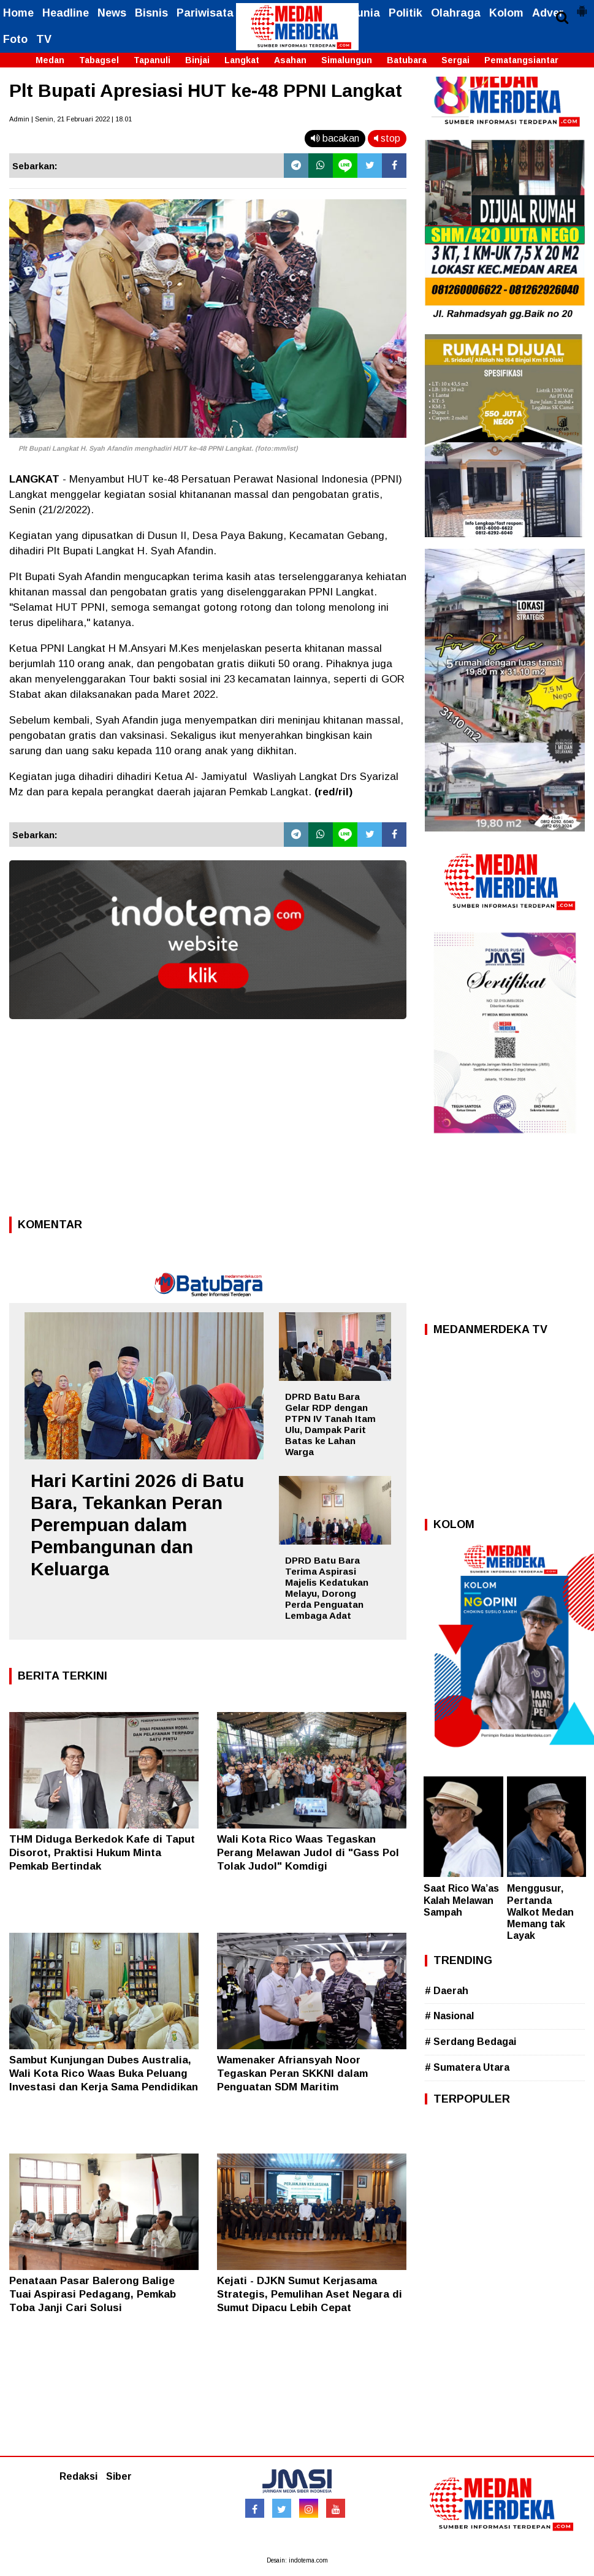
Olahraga (456, 13)
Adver (547, 13)
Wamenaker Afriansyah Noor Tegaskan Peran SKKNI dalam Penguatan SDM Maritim (292, 2073)
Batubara (407, 60)
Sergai (455, 60)
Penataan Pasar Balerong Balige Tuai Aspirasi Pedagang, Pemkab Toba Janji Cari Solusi (92, 2294)
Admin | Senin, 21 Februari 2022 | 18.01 (70, 119)
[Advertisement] (207, 1121)
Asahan (290, 60)
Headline (65, 13)
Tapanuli (152, 60)
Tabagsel (99, 60)
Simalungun (346, 60)
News (111, 13)
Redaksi (78, 2476)
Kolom (506, 13)
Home (18, 13)
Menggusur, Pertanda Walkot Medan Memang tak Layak (540, 1912)
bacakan (335, 138)
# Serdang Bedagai (470, 2041)
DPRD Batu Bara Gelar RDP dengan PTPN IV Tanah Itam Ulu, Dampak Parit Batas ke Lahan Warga (330, 1424)
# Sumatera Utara (467, 2067)
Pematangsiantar (521, 60)
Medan (50, 60)
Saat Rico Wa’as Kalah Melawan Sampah (461, 1900)
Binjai (197, 60)
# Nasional (449, 2016)
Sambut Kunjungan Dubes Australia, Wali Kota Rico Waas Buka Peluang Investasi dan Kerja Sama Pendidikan (103, 2073)
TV (43, 39)
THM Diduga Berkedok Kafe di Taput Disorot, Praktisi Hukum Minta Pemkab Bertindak (102, 1852)
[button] (582, 6)
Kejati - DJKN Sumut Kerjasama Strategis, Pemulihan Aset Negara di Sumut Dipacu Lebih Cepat (309, 2294)
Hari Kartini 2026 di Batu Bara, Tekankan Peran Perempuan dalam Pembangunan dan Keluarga (137, 1524)
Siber (119, 2476)
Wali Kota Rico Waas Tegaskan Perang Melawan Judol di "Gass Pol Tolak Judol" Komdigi (308, 1852)
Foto (15, 39)
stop (387, 138)
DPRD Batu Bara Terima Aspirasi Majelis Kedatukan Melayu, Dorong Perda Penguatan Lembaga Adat (326, 1588)
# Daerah (446, 1991)
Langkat (241, 60)
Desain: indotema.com (297, 2560)
